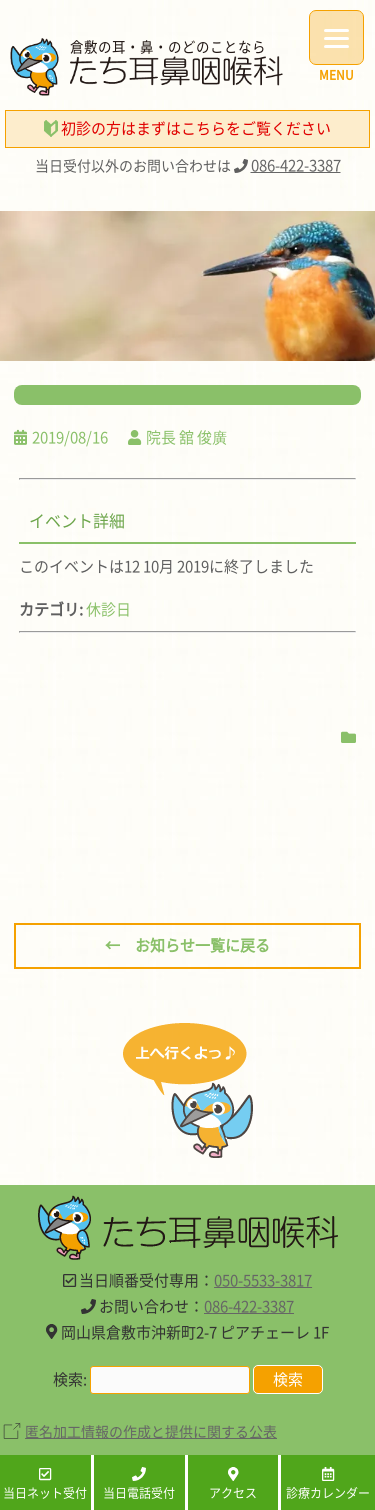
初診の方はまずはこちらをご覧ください (187, 128)
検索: (70, 1379)
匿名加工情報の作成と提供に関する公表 (151, 1431)
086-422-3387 (296, 165)
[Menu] (336, 37)
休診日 (108, 609)
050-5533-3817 (263, 1280)
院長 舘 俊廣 (186, 437)
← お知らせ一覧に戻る (187, 945)
